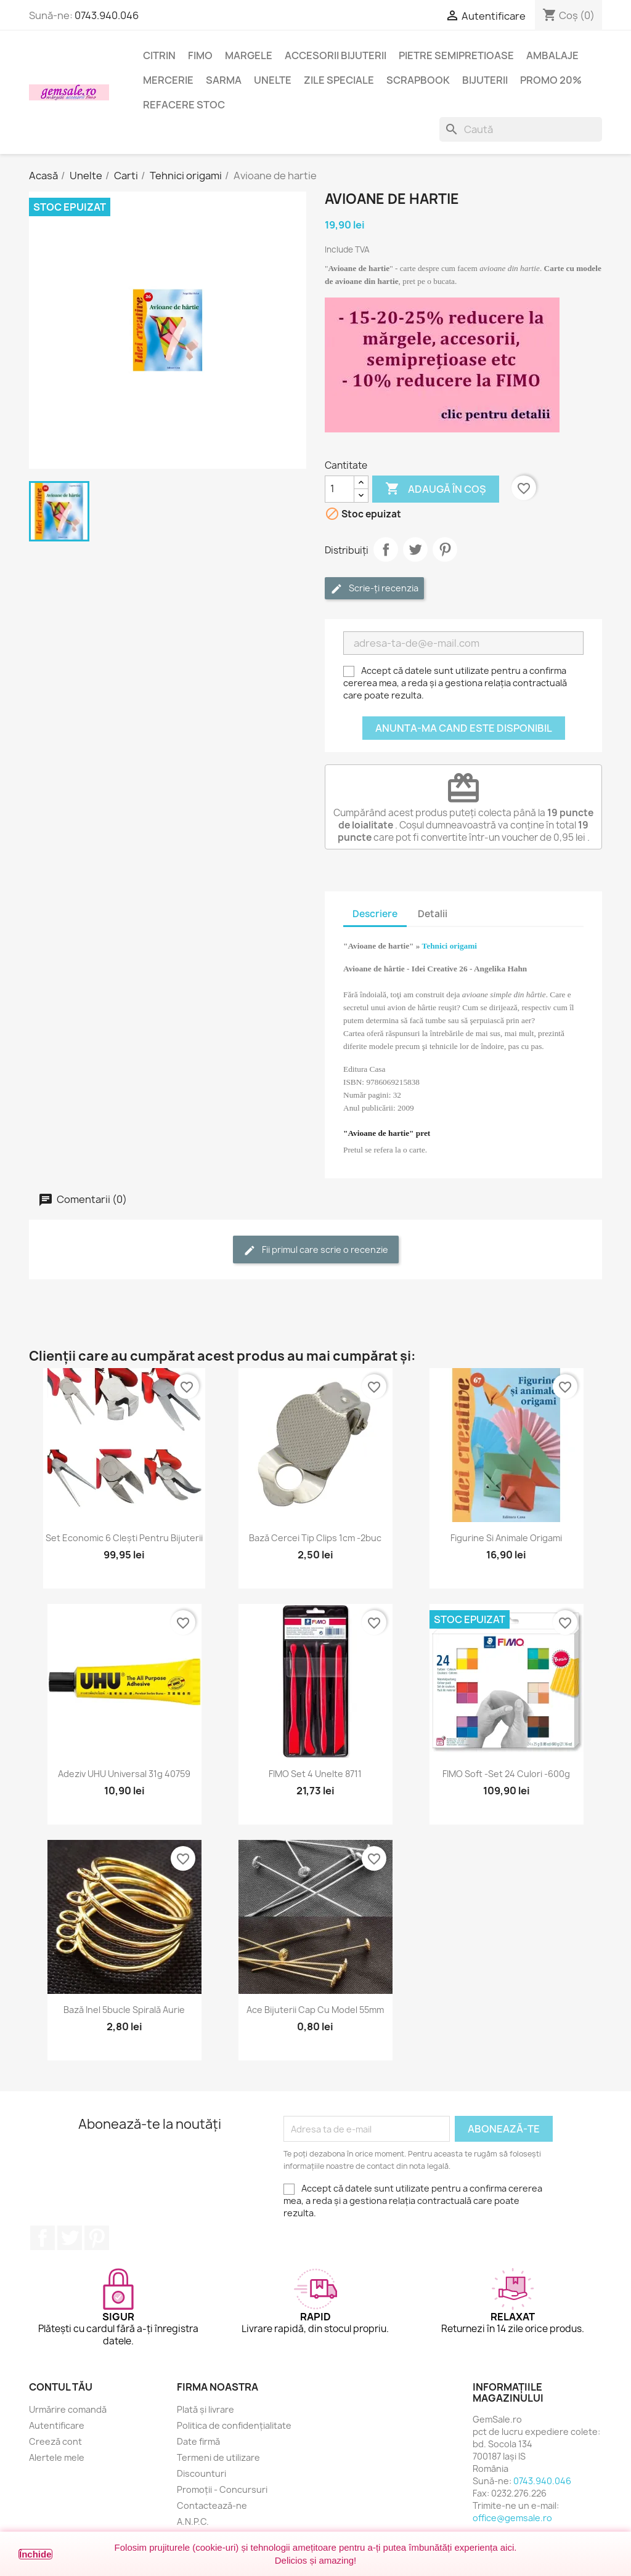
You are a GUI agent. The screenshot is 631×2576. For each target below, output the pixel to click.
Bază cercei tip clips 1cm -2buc (315, 1538)
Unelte (272, 80)
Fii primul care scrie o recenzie (315, 1250)
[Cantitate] (339, 489)
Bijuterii (485, 80)
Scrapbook (418, 80)
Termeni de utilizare (218, 2457)
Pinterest (445, 549)
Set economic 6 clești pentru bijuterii (124, 1538)
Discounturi (201, 2473)
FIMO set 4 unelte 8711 (315, 1774)
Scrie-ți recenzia (374, 588)
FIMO (200, 55)
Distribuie (385, 549)
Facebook (42, 2238)
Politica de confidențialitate (234, 2425)
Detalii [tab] (432, 913)
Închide (35, 2554)
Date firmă (198, 2441)
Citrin (159, 55)
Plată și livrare (205, 2409)
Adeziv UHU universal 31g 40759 (124, 1774)
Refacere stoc (184, 104)
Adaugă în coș (435, 489)
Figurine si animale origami (506, 1538)
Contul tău (60, 2387)
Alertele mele (56, 2457)
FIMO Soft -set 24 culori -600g (506, 1774)
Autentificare (56, 2425)
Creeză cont (55, 2441)
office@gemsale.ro (512, 2518)
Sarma (224, 80)
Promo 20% (551, 80)
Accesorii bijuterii (335, 55)
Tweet (415, 549)
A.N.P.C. (193, 2521)
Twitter (69, 2238)
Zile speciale (339, 80)
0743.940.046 (107, 15)
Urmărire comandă (68, 2409)
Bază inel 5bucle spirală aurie (124, 2009)
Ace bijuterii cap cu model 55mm (315, 2009)
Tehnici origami (449, 945)
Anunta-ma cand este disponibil (463, 728)
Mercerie (168, 80)
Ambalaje (552, 55)
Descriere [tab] (374, 913)
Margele (248, 55)
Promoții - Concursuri (222, 2489)
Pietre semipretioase (456, 55)
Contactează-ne (212, 2505)
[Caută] (520, 129)
